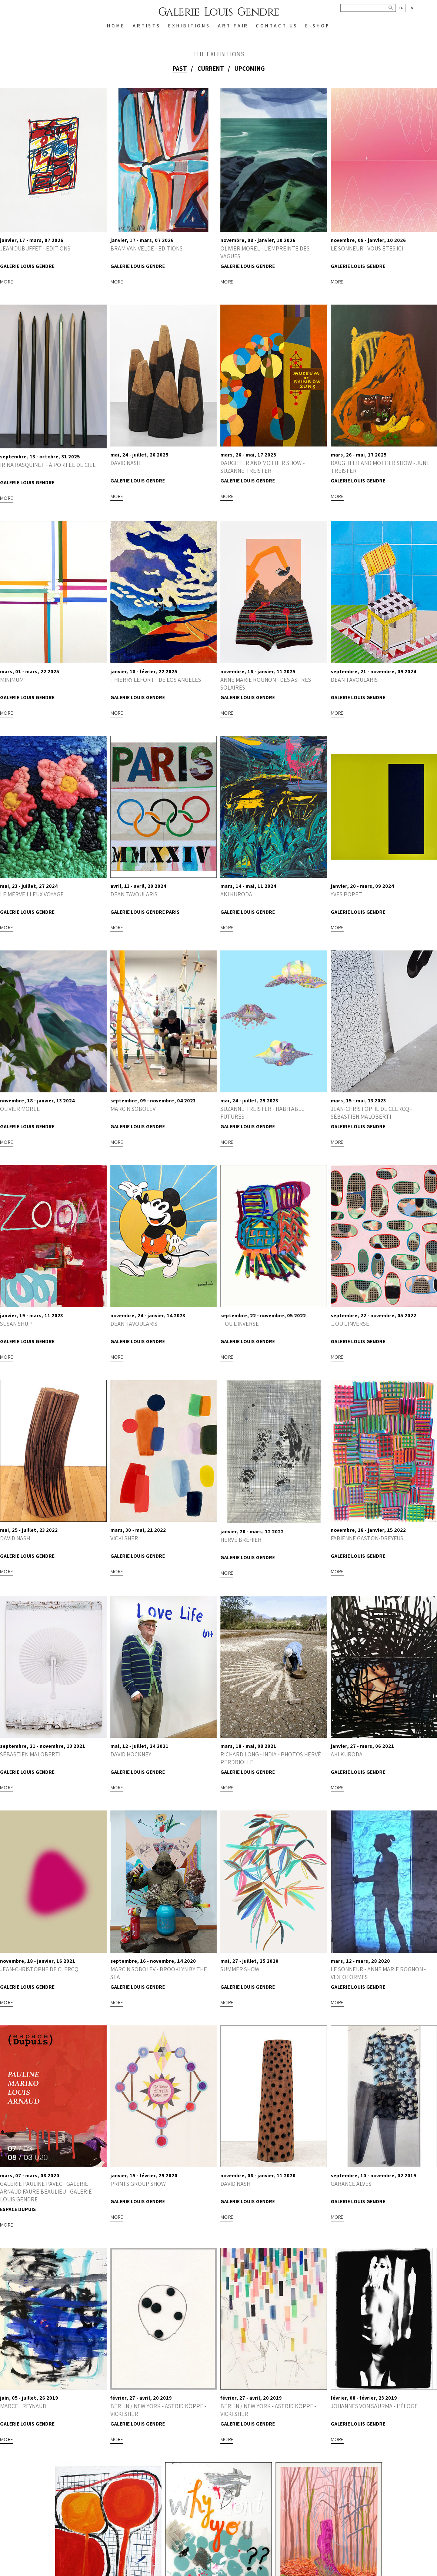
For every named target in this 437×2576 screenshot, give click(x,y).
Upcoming (249, 68)
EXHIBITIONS (189, 26)
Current (210, 68)
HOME (116, 26)
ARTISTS (147, 26)
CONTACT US (277, 26)
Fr (401, 7)
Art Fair (233, 26)
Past (180, 68)
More (6, 281)
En (410, 7)
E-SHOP (317, 26)
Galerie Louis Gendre (218, 12)
